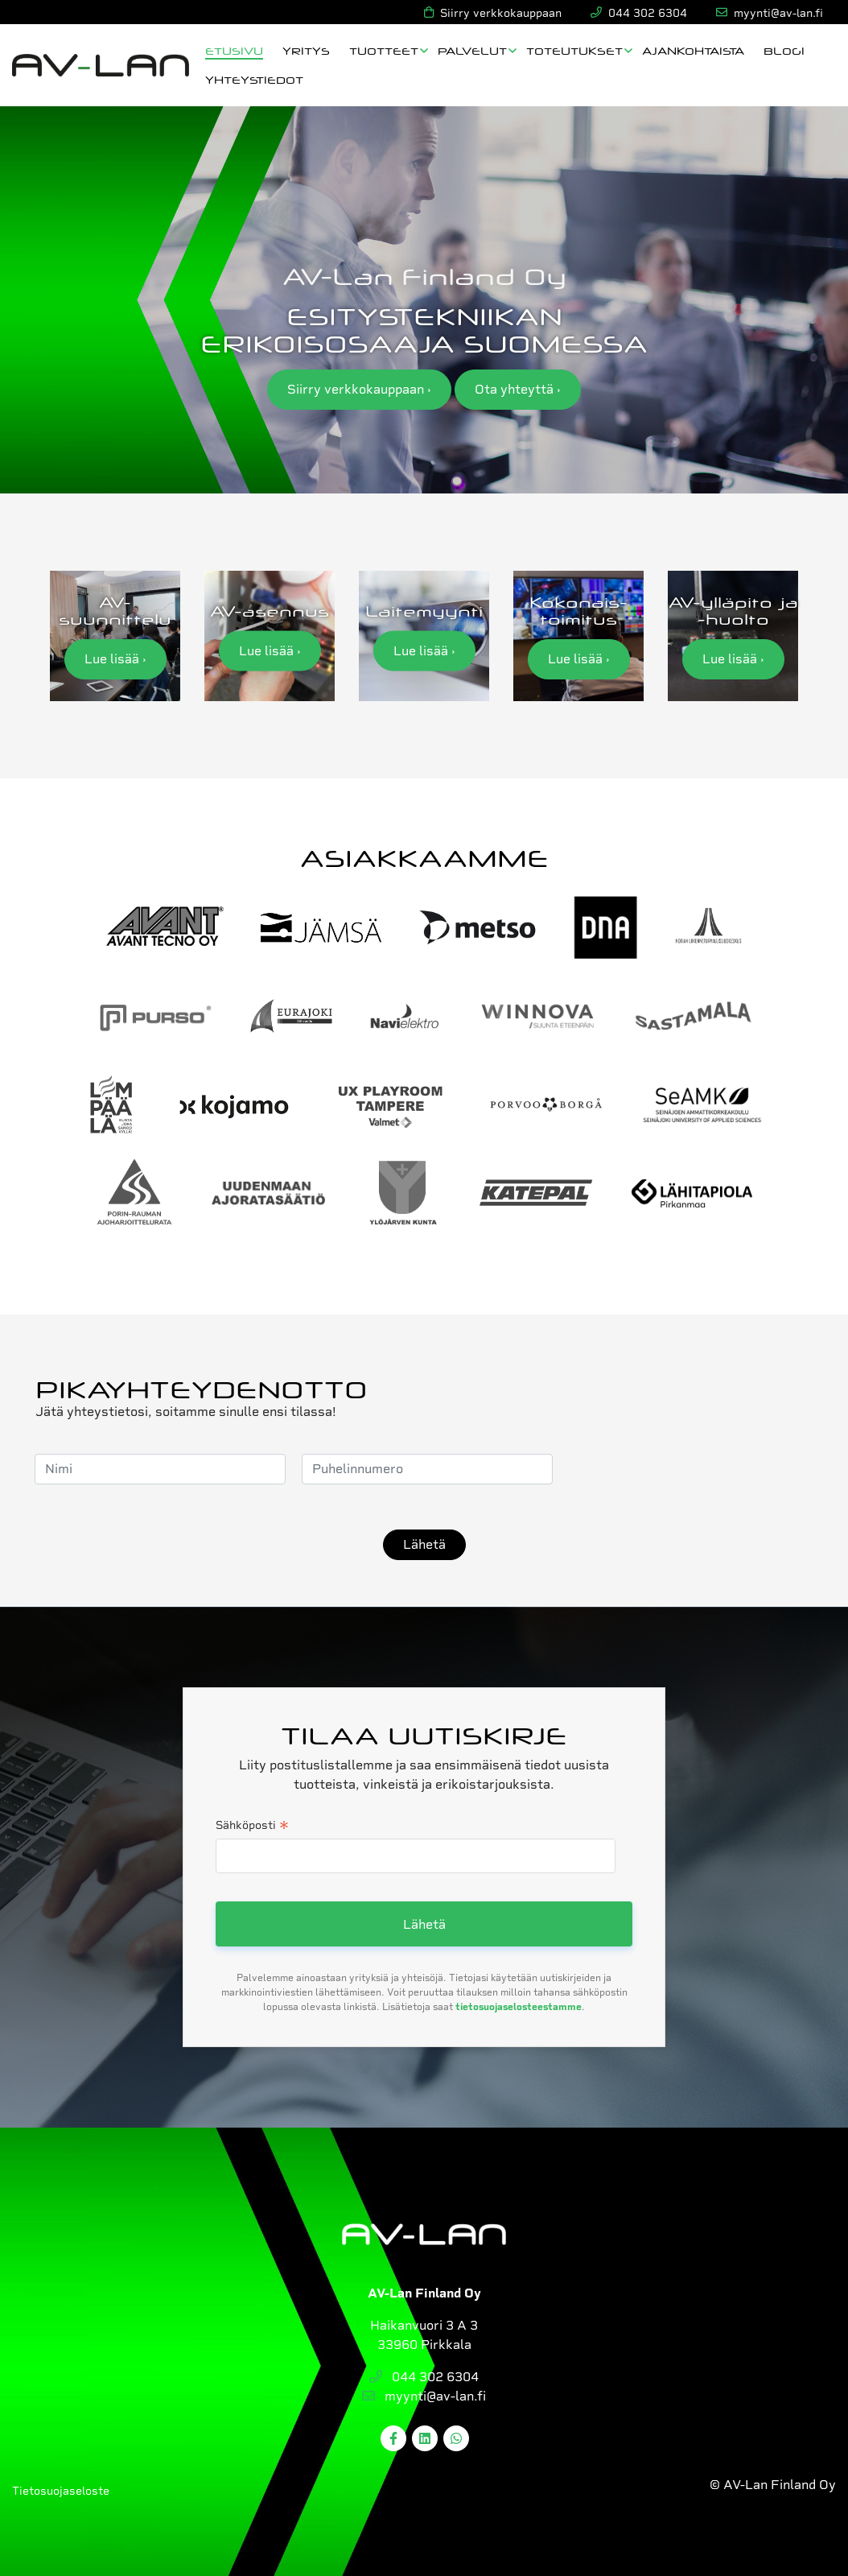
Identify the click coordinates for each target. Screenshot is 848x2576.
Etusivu (234, 50)
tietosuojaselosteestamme (518, 2007)
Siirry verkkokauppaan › (359, 389)
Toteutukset (574, 50)
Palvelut (472, 50)
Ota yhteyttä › (518, 389)
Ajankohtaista (693, 50)
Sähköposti (252, 1826)
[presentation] (691, 1469)
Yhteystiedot (254, 79)
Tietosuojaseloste (60, 2490)
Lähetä (424, 1544)
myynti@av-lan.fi (424, 2396)
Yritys (306, 50)
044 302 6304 (424, 2376)
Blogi (784, 50)
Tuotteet (383, 50)
